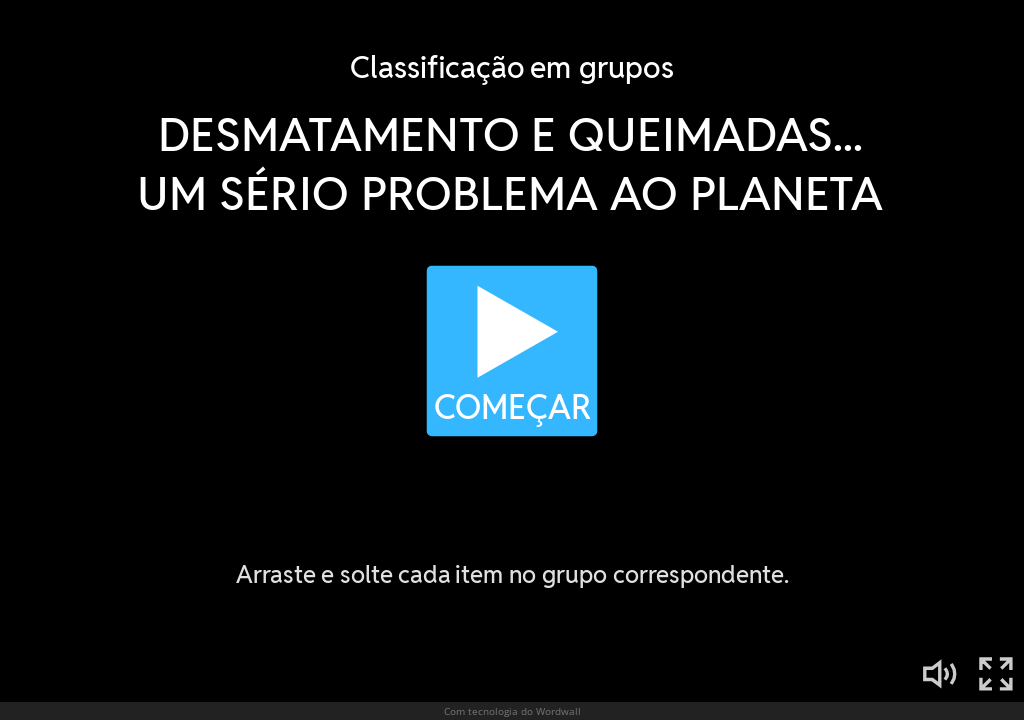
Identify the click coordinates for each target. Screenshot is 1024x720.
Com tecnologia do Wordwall (512, 711)
